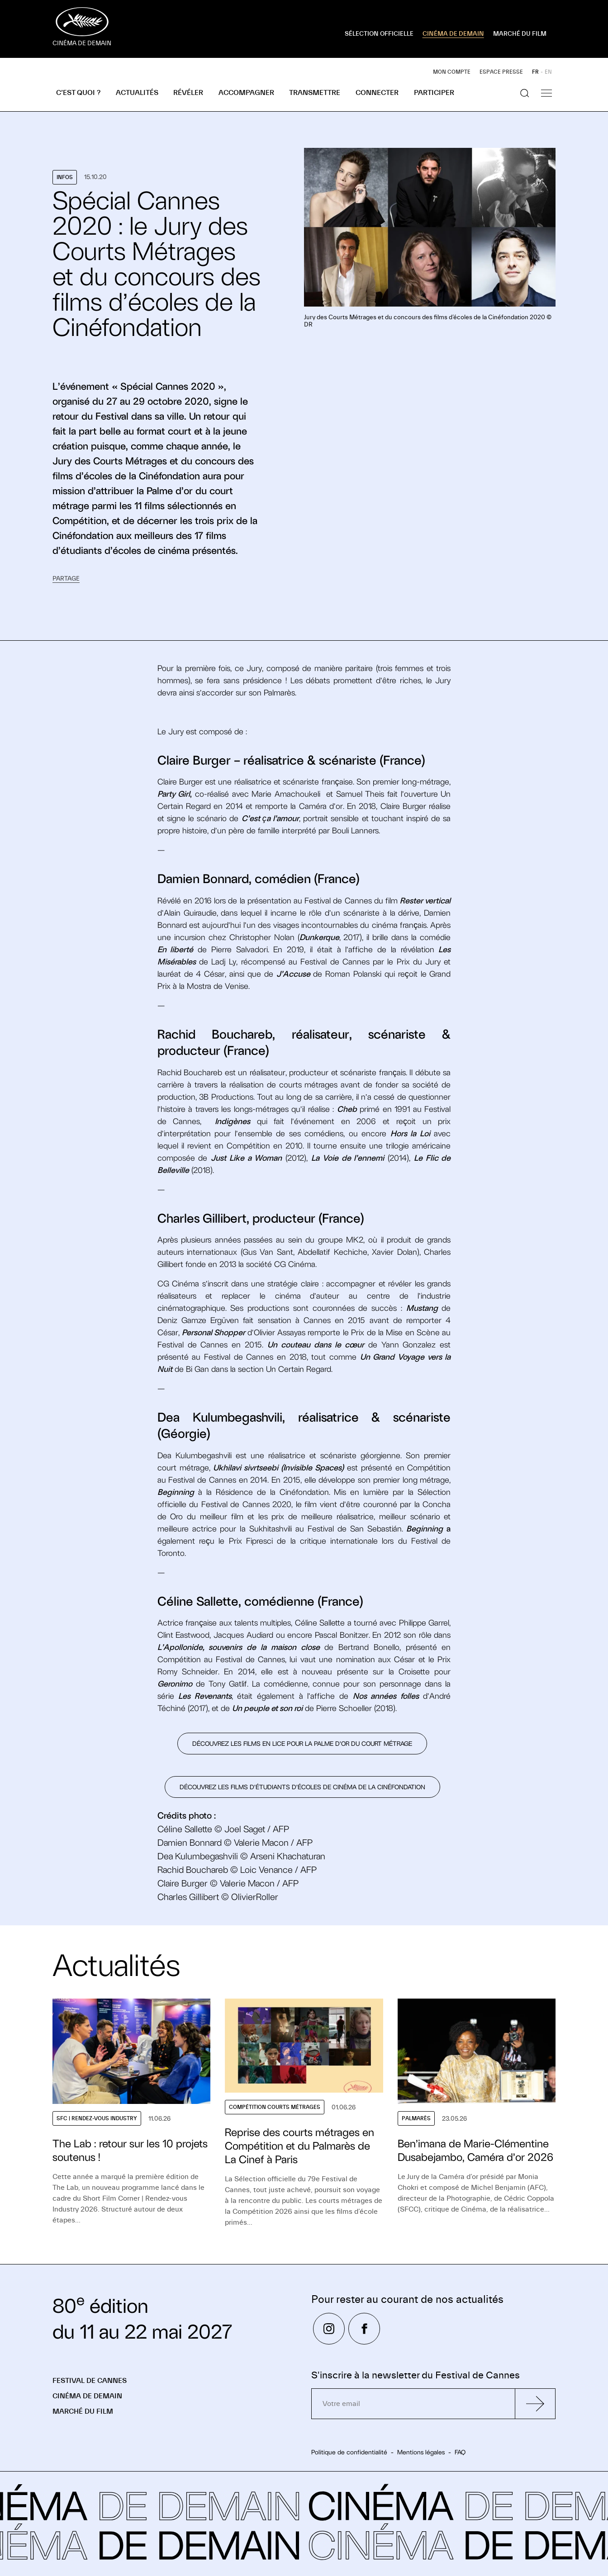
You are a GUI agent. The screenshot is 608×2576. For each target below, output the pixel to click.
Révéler (188, 93)
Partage (66, 578)
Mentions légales (421, 2452)
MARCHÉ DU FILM (519, 34)
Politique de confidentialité (349, 2452)
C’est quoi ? (78, 93)
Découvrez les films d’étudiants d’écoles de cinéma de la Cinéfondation (302, 1787)
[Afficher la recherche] (525, 93)
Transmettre (314, 93)
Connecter (377, 93)
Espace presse (501, 72)
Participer (434, 93)
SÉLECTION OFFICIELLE (379, 34)
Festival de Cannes (89, 2381)
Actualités (137, 93)
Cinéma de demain (87, 2396)
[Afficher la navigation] (546, 93)
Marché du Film (82, 2411)
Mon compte (451, 72)
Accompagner (246, 93)
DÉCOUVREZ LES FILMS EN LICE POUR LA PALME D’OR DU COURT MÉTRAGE (302, 1743)
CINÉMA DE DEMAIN (453, 34)
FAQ (460, 2452)
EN (548, 72)
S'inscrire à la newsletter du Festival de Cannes (415, 2375)
